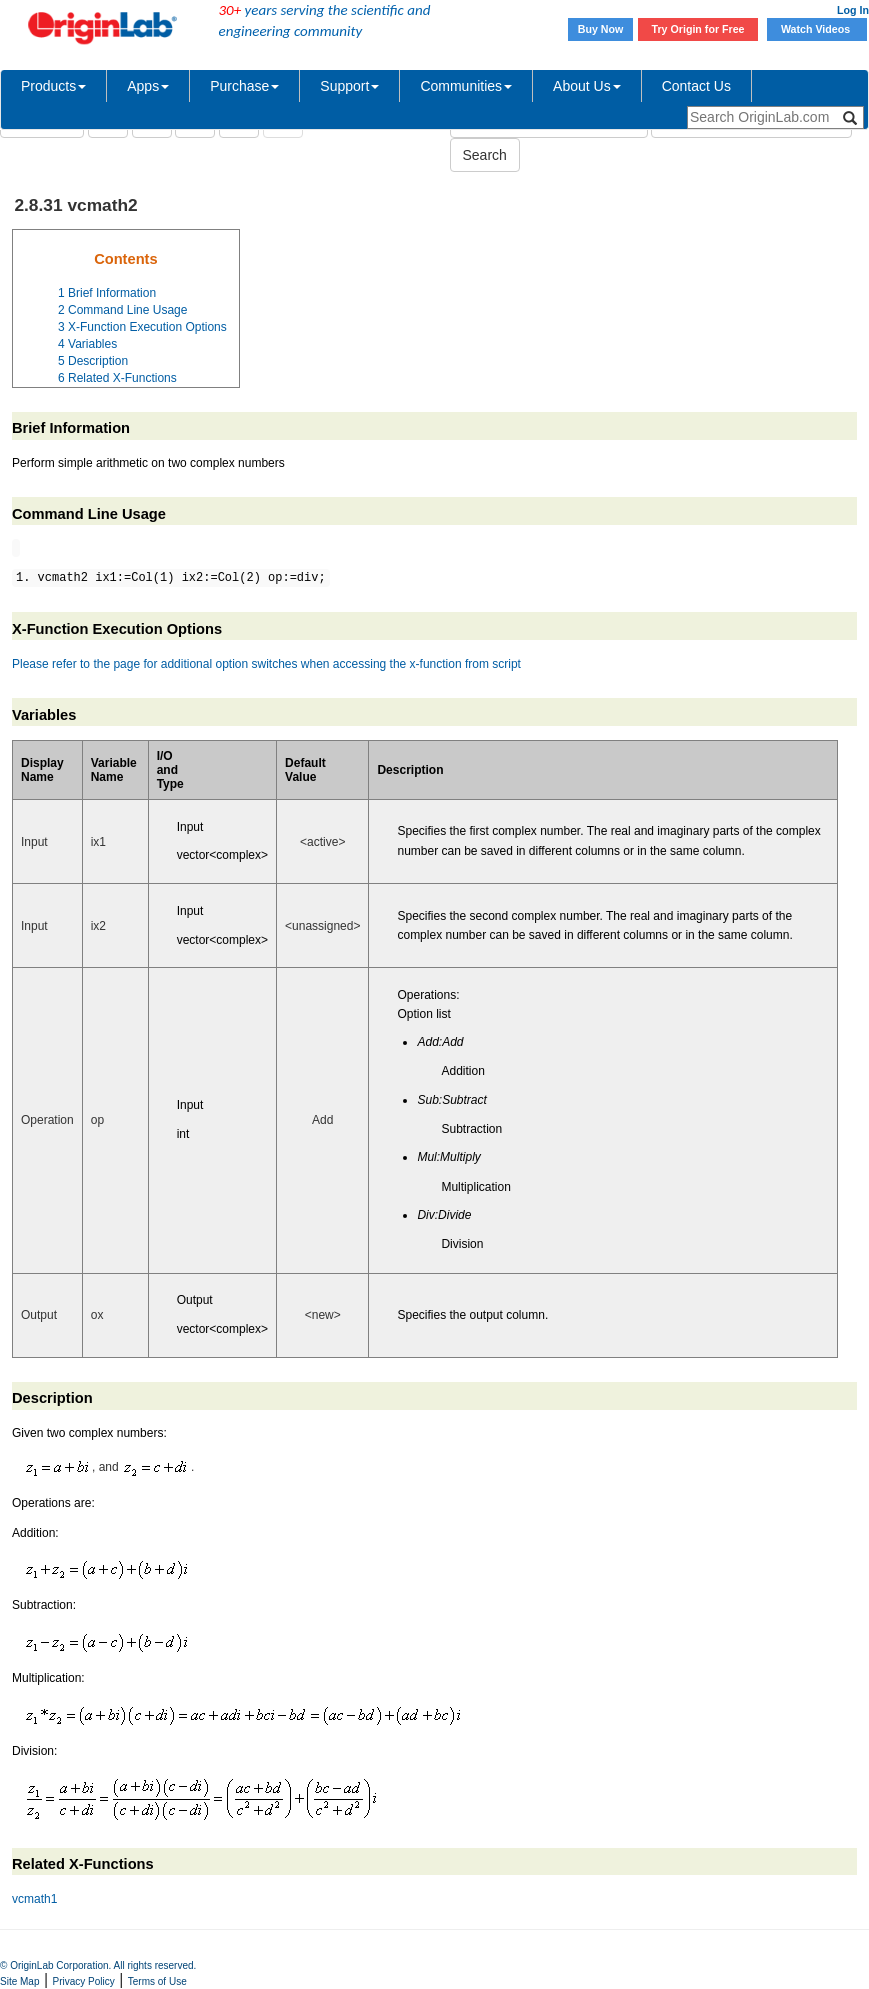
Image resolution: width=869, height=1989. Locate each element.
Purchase (244, 86)
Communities (466, 86)
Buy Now (601, 29)
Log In (853, 10)
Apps (148, 86)
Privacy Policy (84, 1981)
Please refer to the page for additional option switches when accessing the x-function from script (266, 664)
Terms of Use (157, 1981)
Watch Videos (817, 29)
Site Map (19, 1981)
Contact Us (696, 86)
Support (349, 86)
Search (485, 155)
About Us (587, 86)
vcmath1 (34, 1899)
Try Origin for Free (698, 29)
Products (53, 86)
